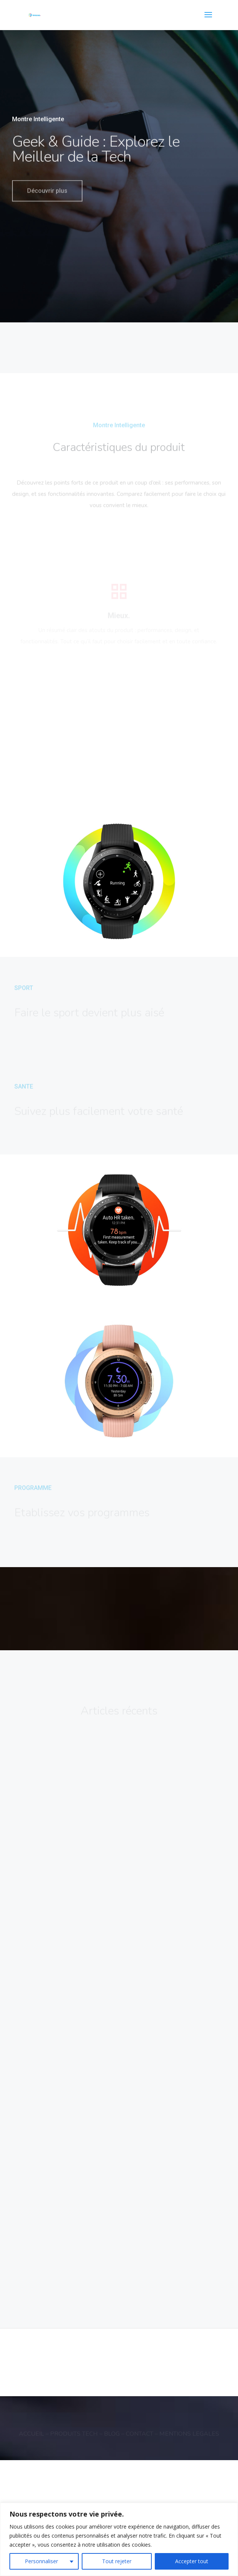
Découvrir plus (47, 199)
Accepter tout (191, 2561)
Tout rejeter (116, 2561)
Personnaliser (41, 2561)
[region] (119, 2539)
